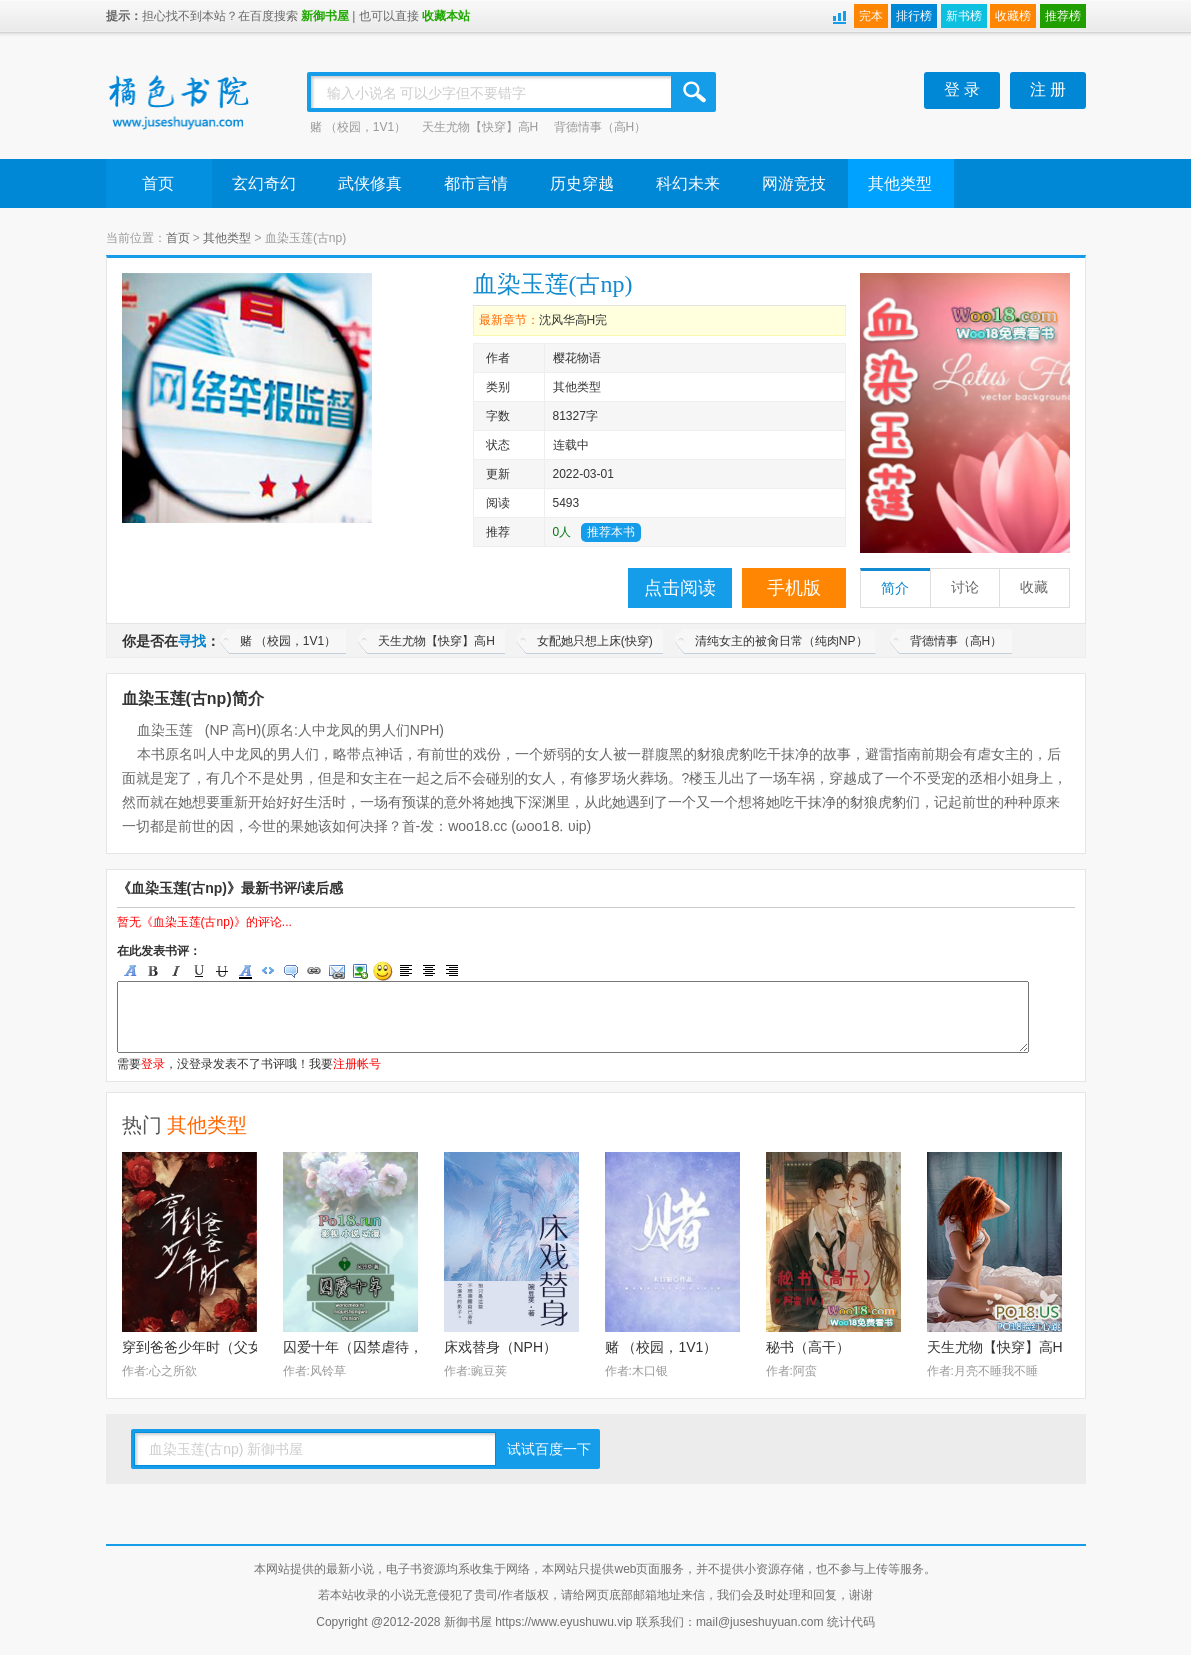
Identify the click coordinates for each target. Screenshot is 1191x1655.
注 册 (1048, 89)
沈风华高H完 (573, 320)
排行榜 (914, 16)
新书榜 (964, 16)
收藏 (1034, 587)
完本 (871, 16)
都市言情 (476, 183)
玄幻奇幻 (264, 183)
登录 (153, 1064)
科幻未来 (688, 183)
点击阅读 (680, 588)
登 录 (962, 89)
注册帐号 (357, 1064)
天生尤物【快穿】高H (480, 127)
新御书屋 (325, 16)
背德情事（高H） (600, 127)
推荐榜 (1063, 16)
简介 (895, 588)
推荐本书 (611, 532)
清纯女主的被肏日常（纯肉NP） (781, 641)
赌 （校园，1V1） (358, 127)
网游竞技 (794, 183)
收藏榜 (1013, 16)
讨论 (965, 587)
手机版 (794, 588)
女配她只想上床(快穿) (595, 641)
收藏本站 (446, 16)
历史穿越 (582, 183)
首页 (158, 183)
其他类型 (900, 183)
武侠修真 (370, 183)
